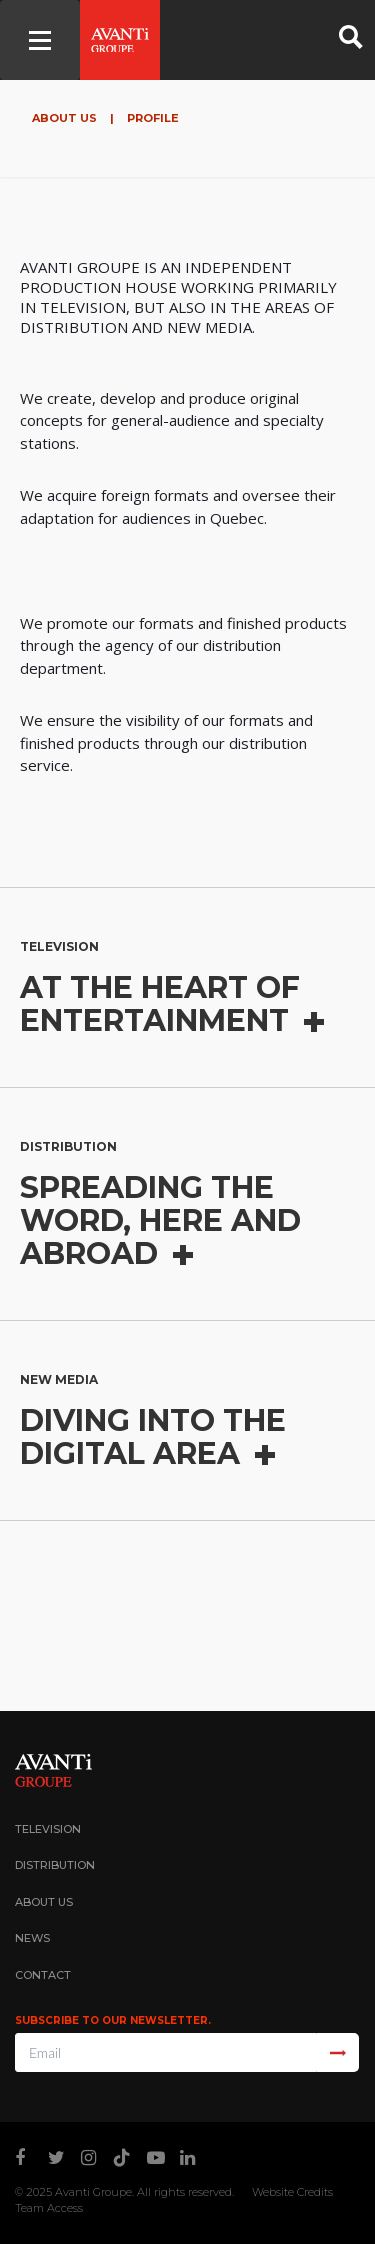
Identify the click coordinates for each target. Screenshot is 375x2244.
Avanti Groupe (93, 2192)
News (32, 1938)
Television (48, 1829)
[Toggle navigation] (40, 40)
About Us (66, 118)
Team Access (49, 2208)
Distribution (55, 1865)
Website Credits (292, 2192)
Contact (43, 1975)
